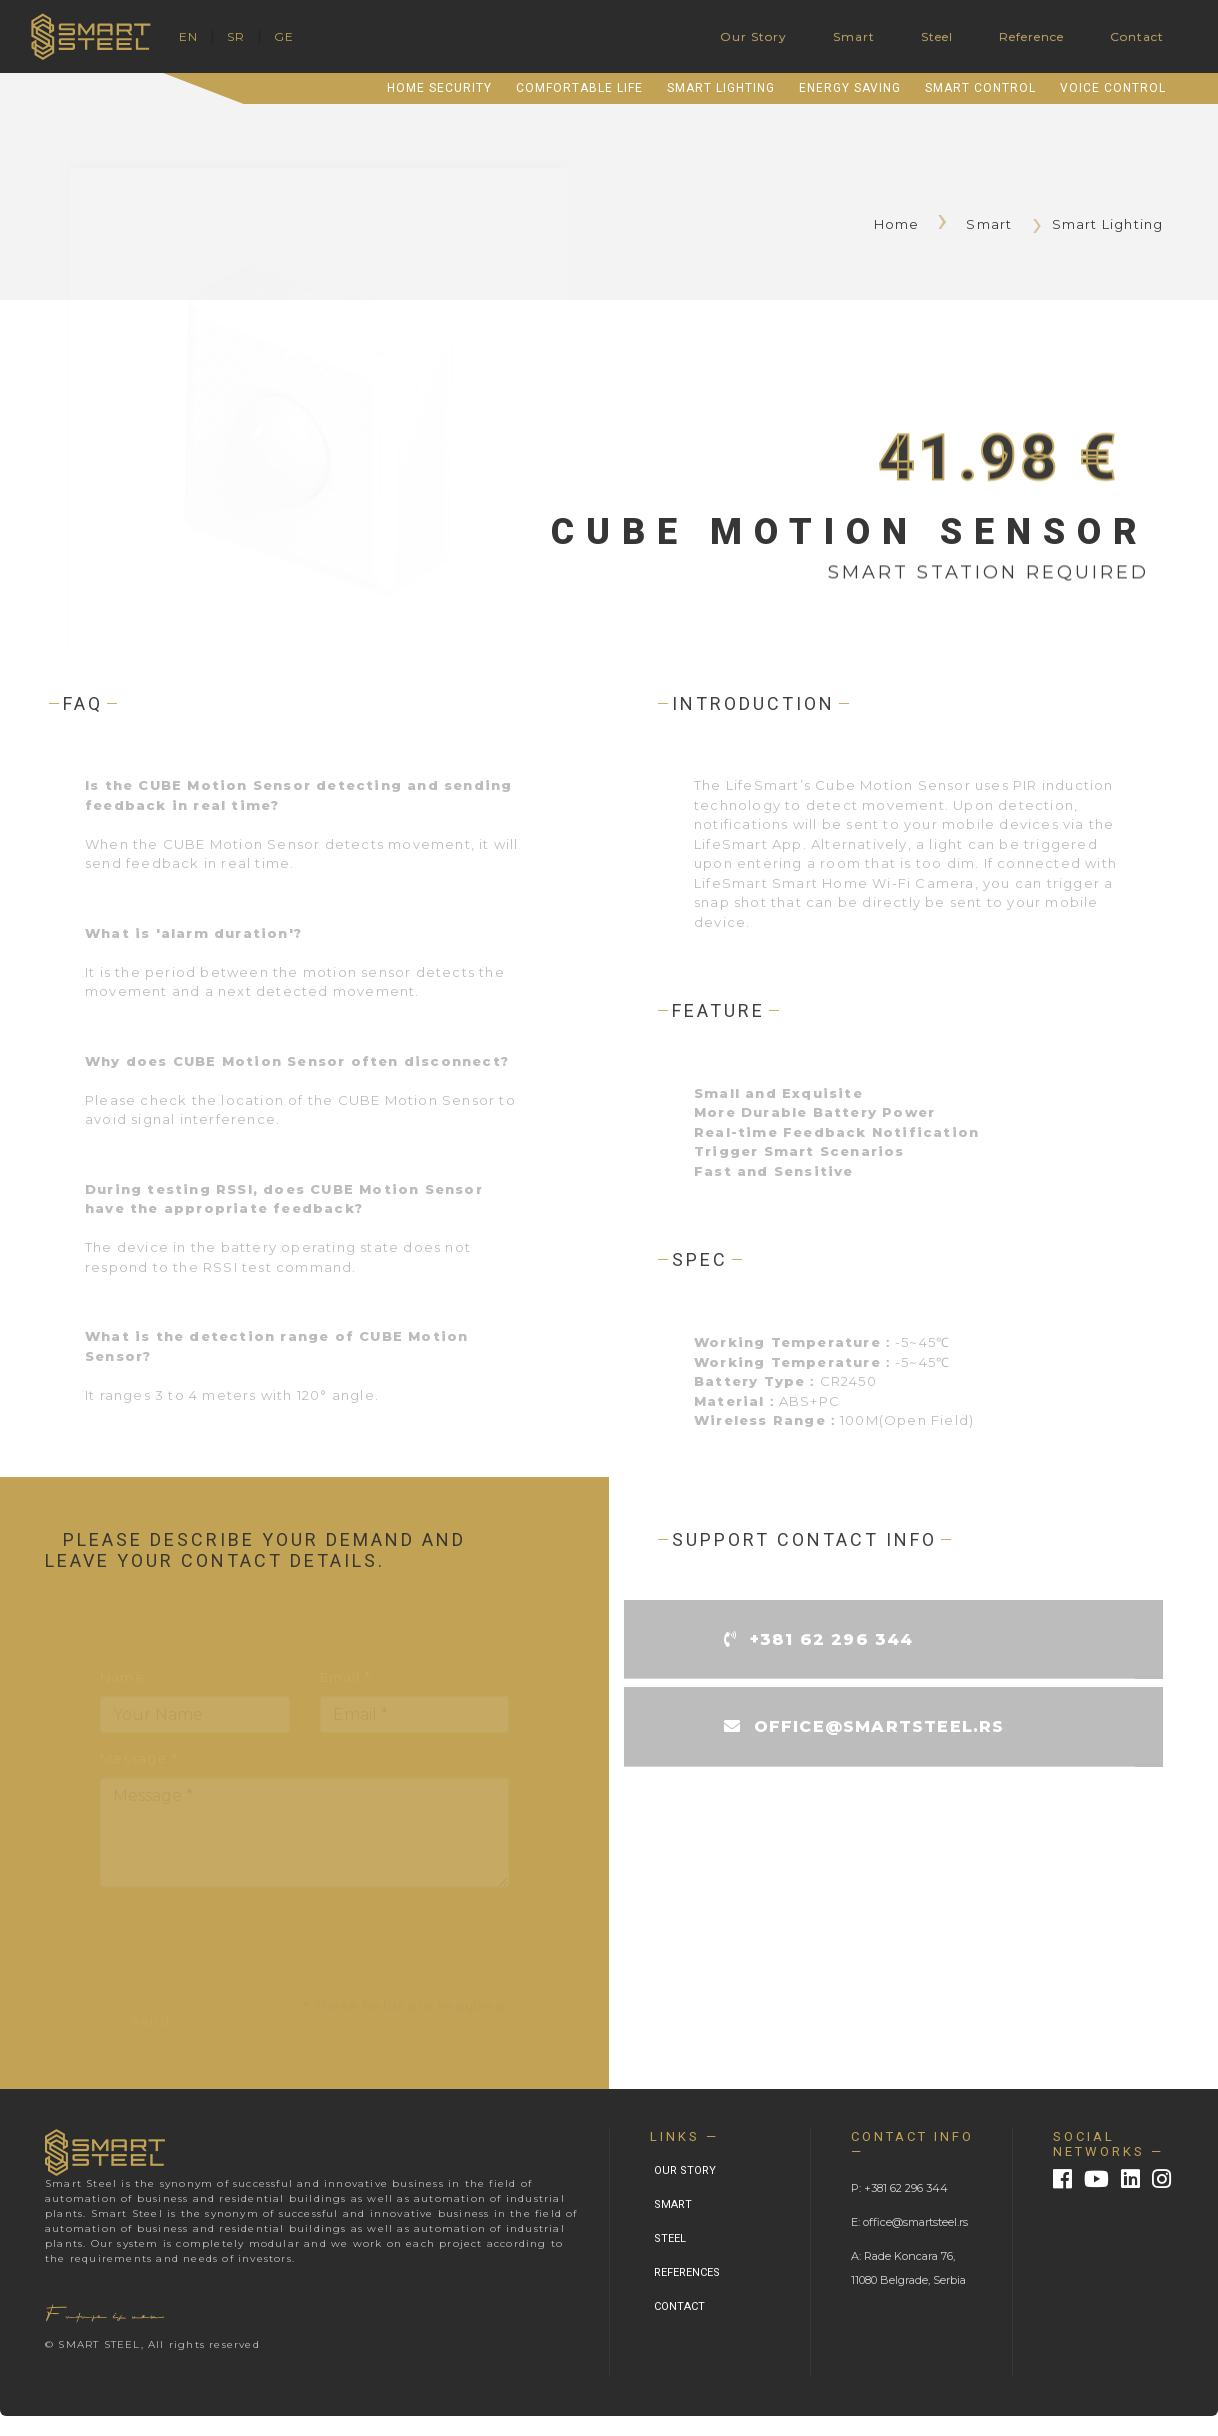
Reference (1031, 36)
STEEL (670, 2238)
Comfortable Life (579, 88)
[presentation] (252, 1944)
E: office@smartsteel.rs (909, 2222)
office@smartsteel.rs (879, 1732)
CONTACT (679, 2306)
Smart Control (980, 88)
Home (906, 224)
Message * (139, 1760)
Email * (345, 1679)
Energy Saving (850, 88)
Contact (1137, 36)
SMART (673, 2204)
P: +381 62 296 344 (899, 2188)
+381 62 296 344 (832, 1644)
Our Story (753, 36)
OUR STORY (685, 2170)
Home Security (439, 88)
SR (236, 36)
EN (188, 36)
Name (122, 1679)
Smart (854, 36)
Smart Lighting (721, 88)
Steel (937, 36)
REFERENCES (687, 2272)
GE (284, 36)
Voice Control (1113, 88)
